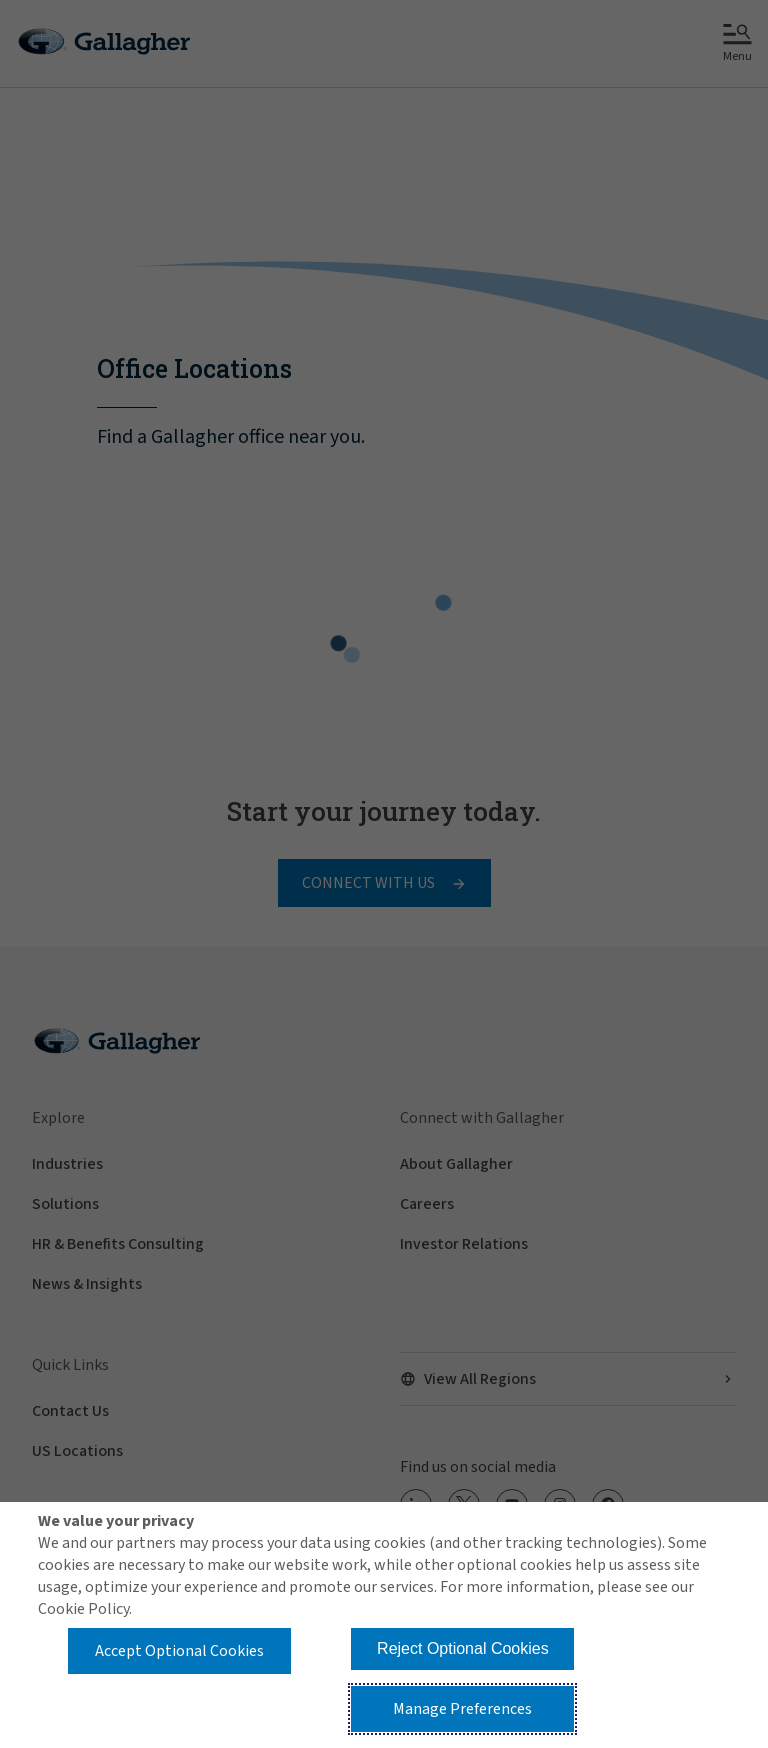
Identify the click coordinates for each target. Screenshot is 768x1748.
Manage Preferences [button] (462, 1709)
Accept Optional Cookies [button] (179, 1651)
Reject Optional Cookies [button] (463, 1648)
